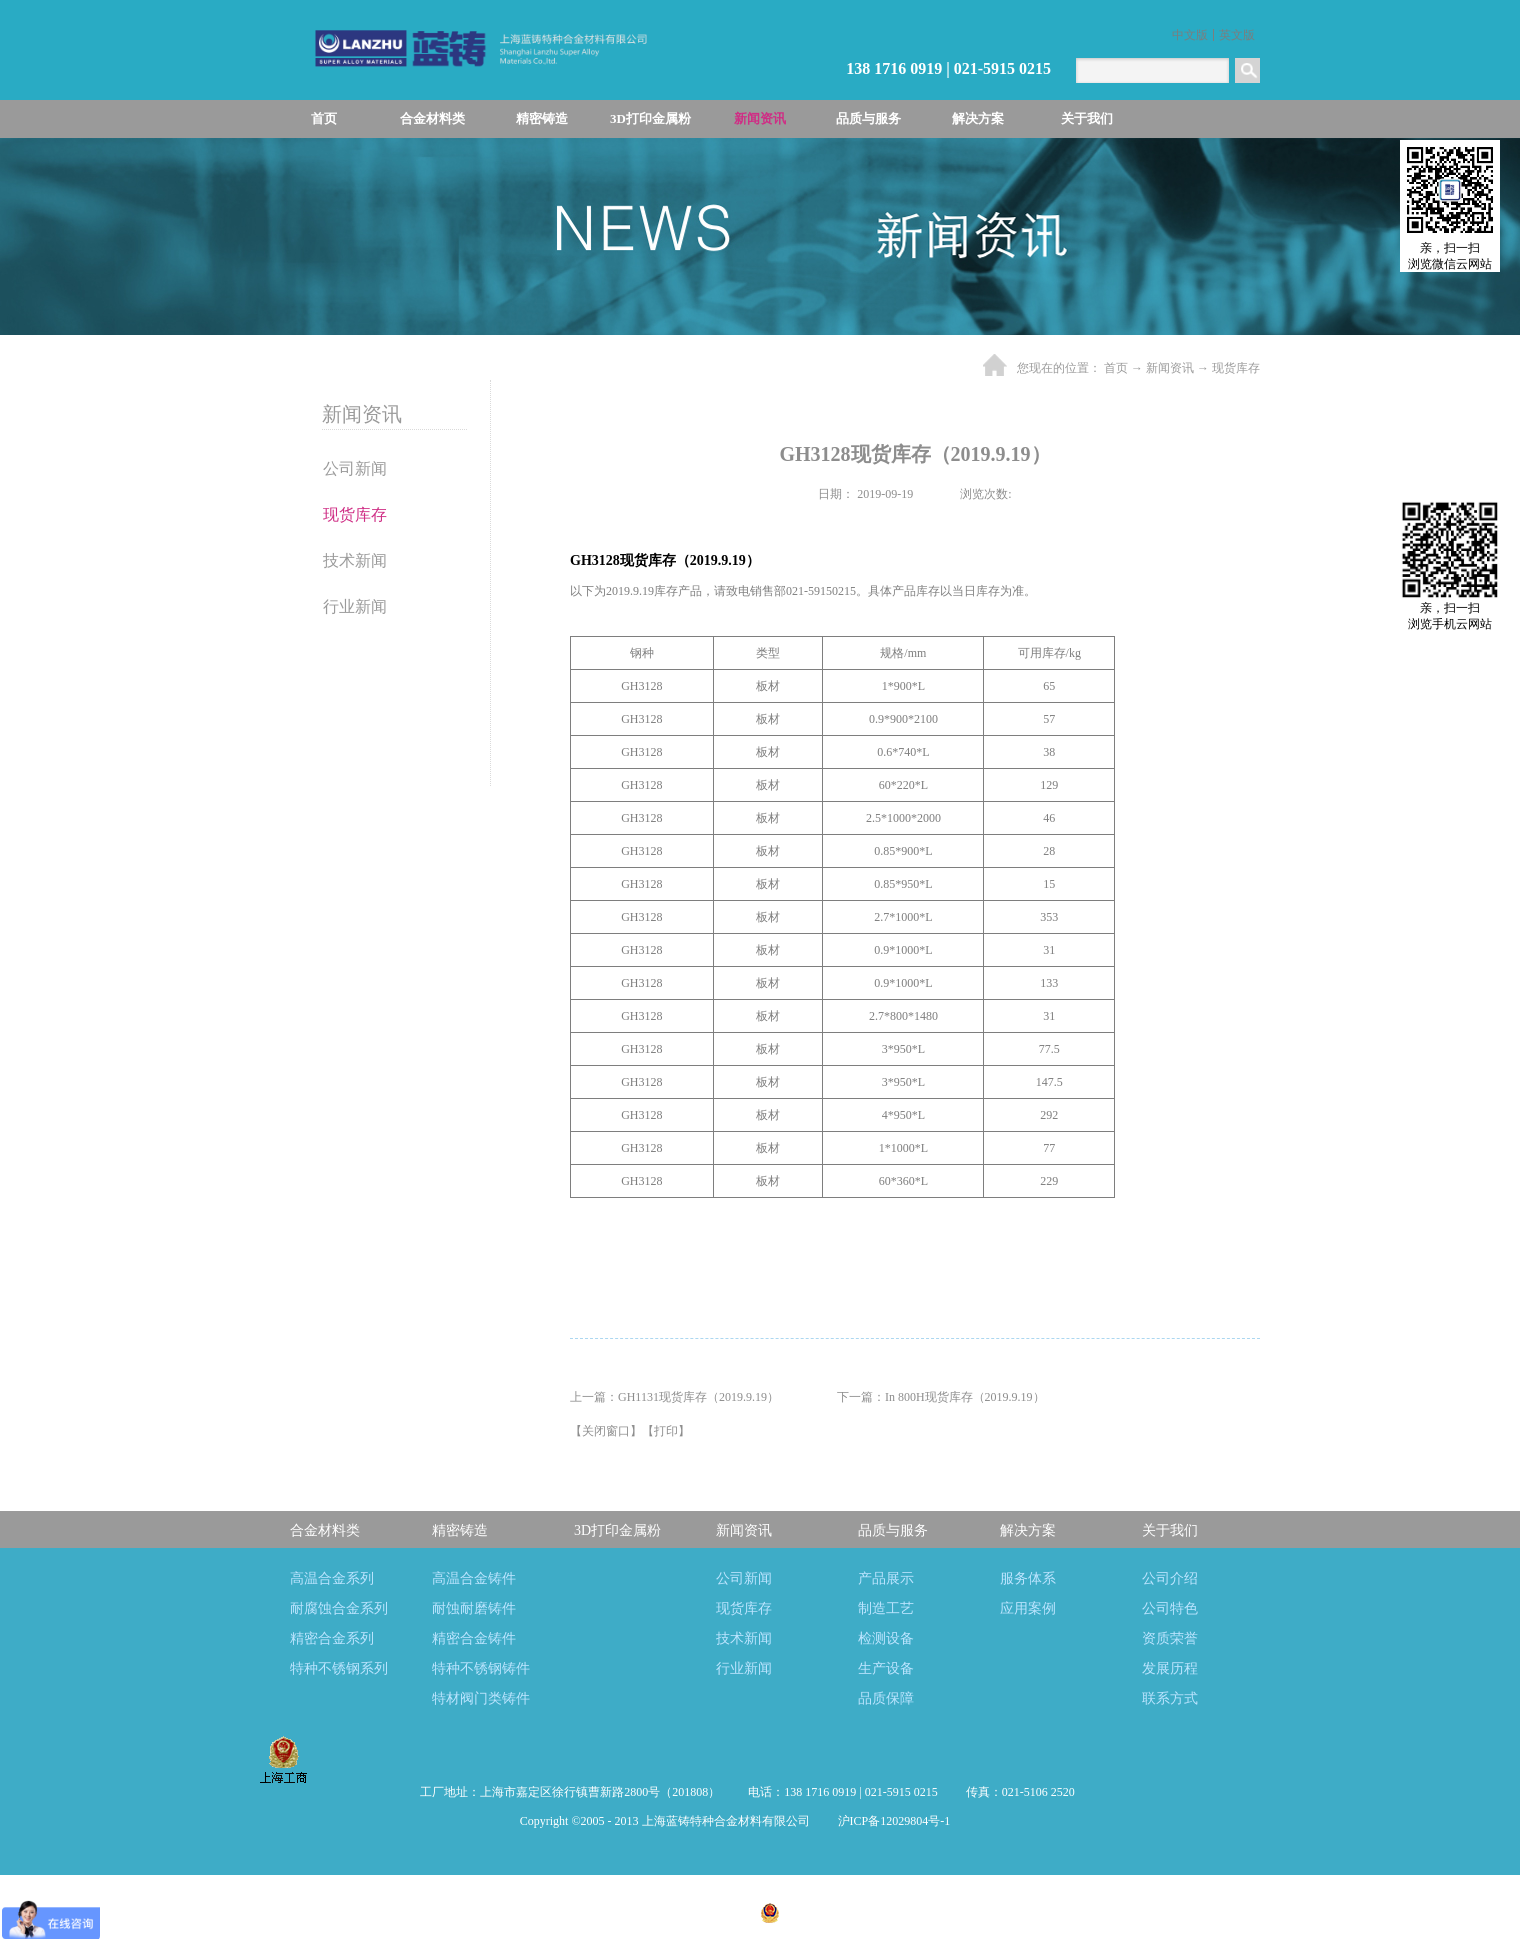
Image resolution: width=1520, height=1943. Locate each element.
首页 (324, 118)
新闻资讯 (1170, 368)
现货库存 (1236, 368)
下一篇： (941, 1397)
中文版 (1190, 35)
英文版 (1237, 35)
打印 (666, 1431)
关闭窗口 (606, 1431)
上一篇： (674, 1397)
